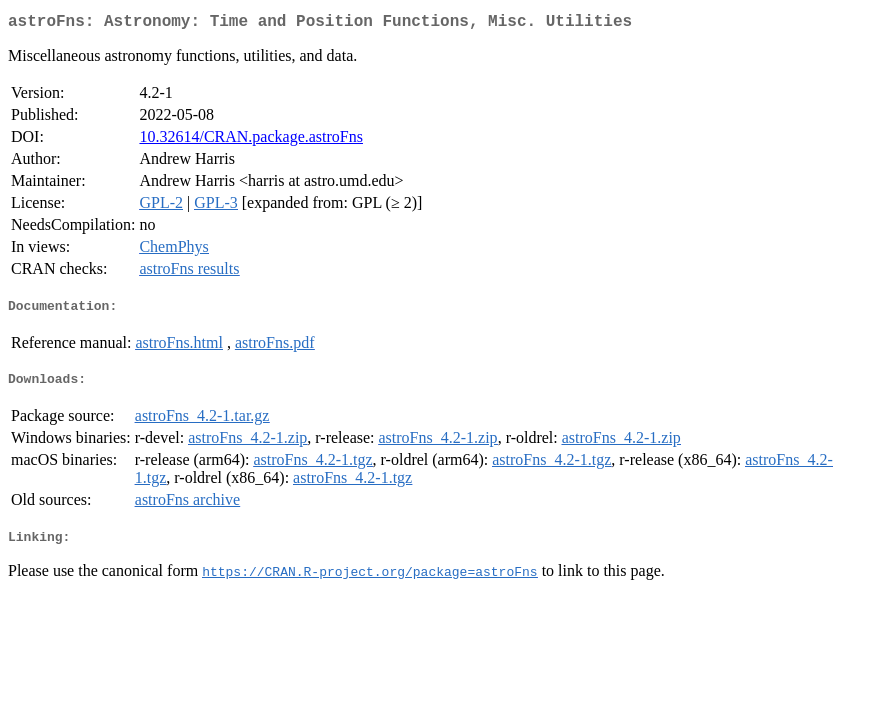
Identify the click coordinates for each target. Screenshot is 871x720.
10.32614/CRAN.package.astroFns (251, 140)
